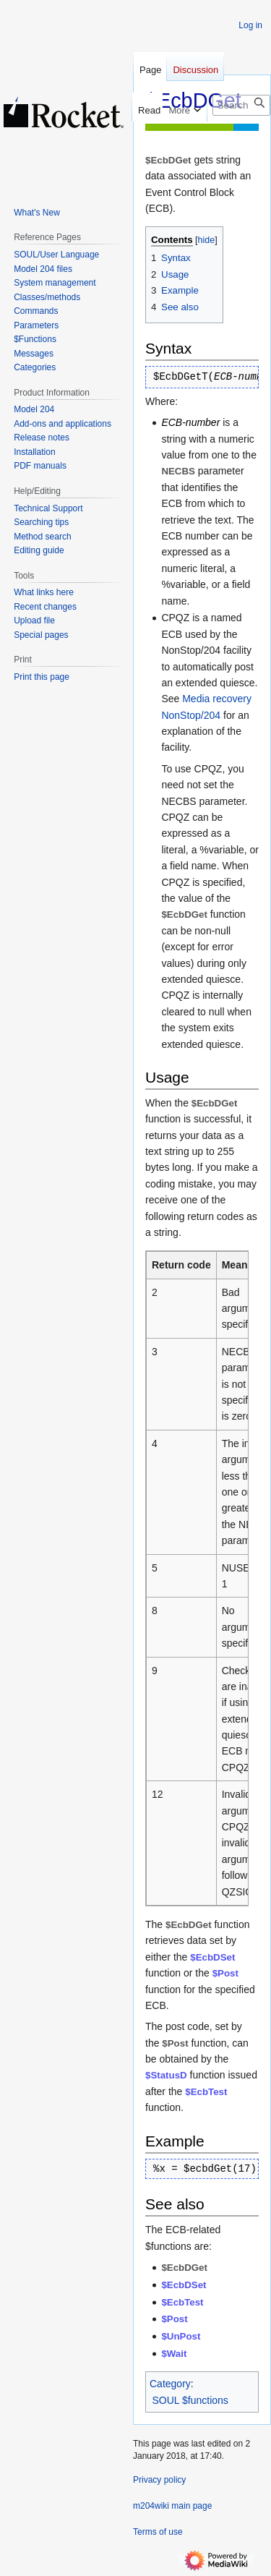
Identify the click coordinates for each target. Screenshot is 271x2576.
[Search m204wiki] (241, 105)
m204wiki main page (172, 2506)
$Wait (173, 2353)
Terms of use (158, 2532)
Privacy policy (159, 2480)
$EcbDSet (212, 1957)
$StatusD (166, 2075)
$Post (225, 1973)
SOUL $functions (190, 2400)
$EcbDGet (184, 2267)
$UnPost (180, 2336)
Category (170, 2383)
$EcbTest (206, 2091)
